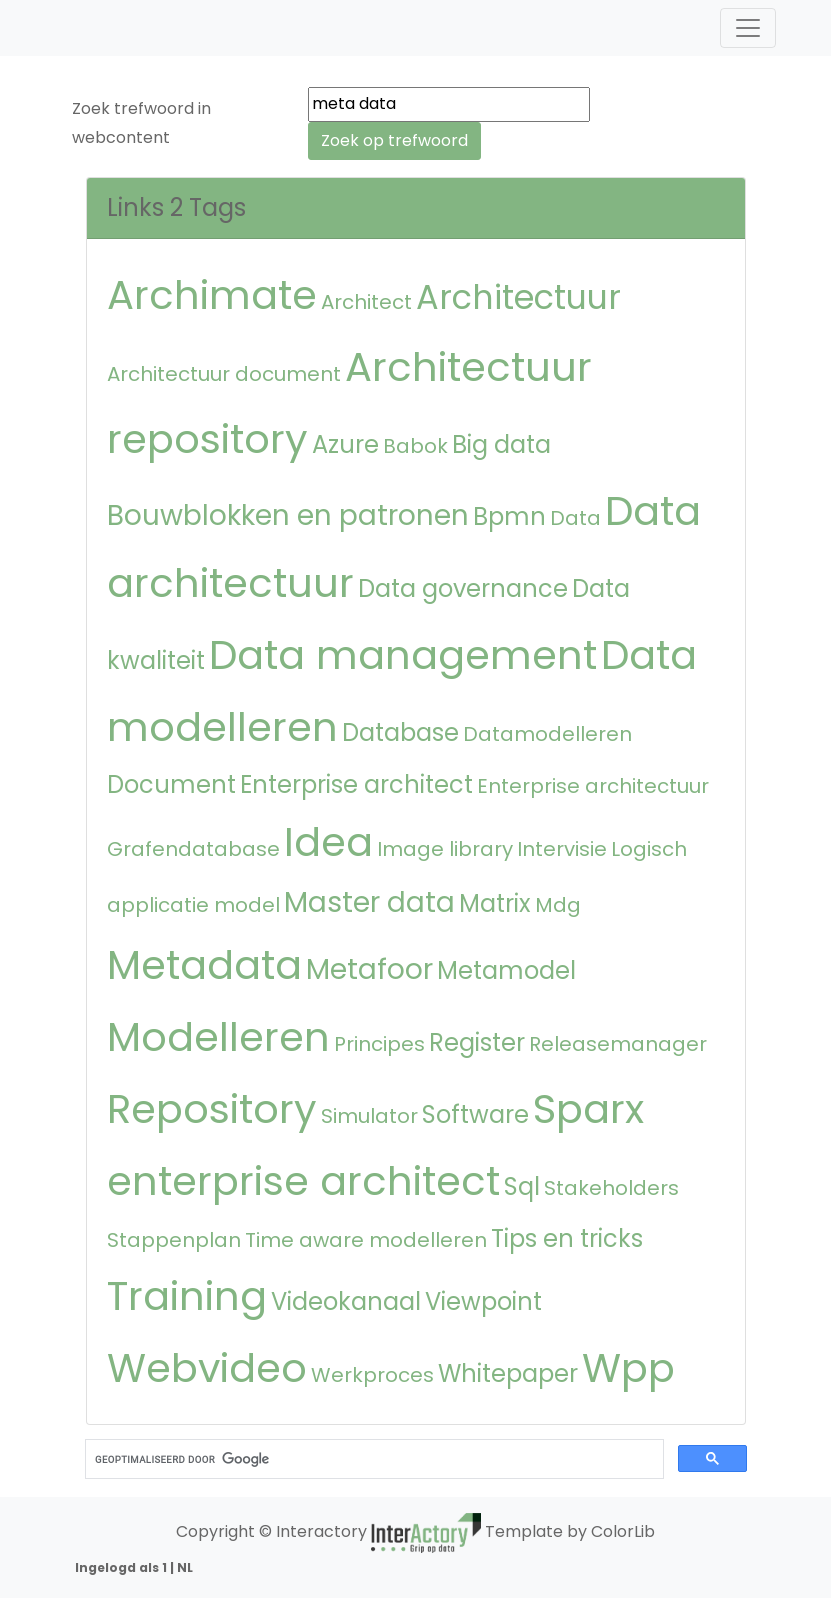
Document (171, 784)
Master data (369, 902)
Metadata (204, 965)
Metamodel (506, 970)
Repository (212, 1109)
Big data (501, 444)
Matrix (495, 903)
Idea (328, 842)
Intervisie (562, 849)
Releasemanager (618, 1044)
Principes (379, 1044)
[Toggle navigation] (748, 28)
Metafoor (369, 969)
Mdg (558, 905)
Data (575, 518)
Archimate (212, 295)
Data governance (463, 588)
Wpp (628, 1368)
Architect (366, 302)
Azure (345, 444)
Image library (445, 849)
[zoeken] (372, 1459)
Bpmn (509, 516)
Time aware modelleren (366, 1240)
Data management (403, 655)
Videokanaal (346, 1301)
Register (477, 1042)
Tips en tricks (567, 1238)
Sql (522, 1186)
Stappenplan (174, 1240)
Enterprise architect (356, 784)
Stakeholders (611, 1188)
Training (187, 1296)
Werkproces (372, 1375)
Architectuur (518, 297)
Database (400, 732)
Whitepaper (508, 1373)
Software (475, 1114)
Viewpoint (483, 1301)
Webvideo (207, 1368)
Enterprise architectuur (593, 786)
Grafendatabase (193, 849)
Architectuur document (224, 374)
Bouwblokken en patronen (288, 515)
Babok (415, 446)
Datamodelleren (547, 734)
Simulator (369, 1116)
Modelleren (218, 1037)
